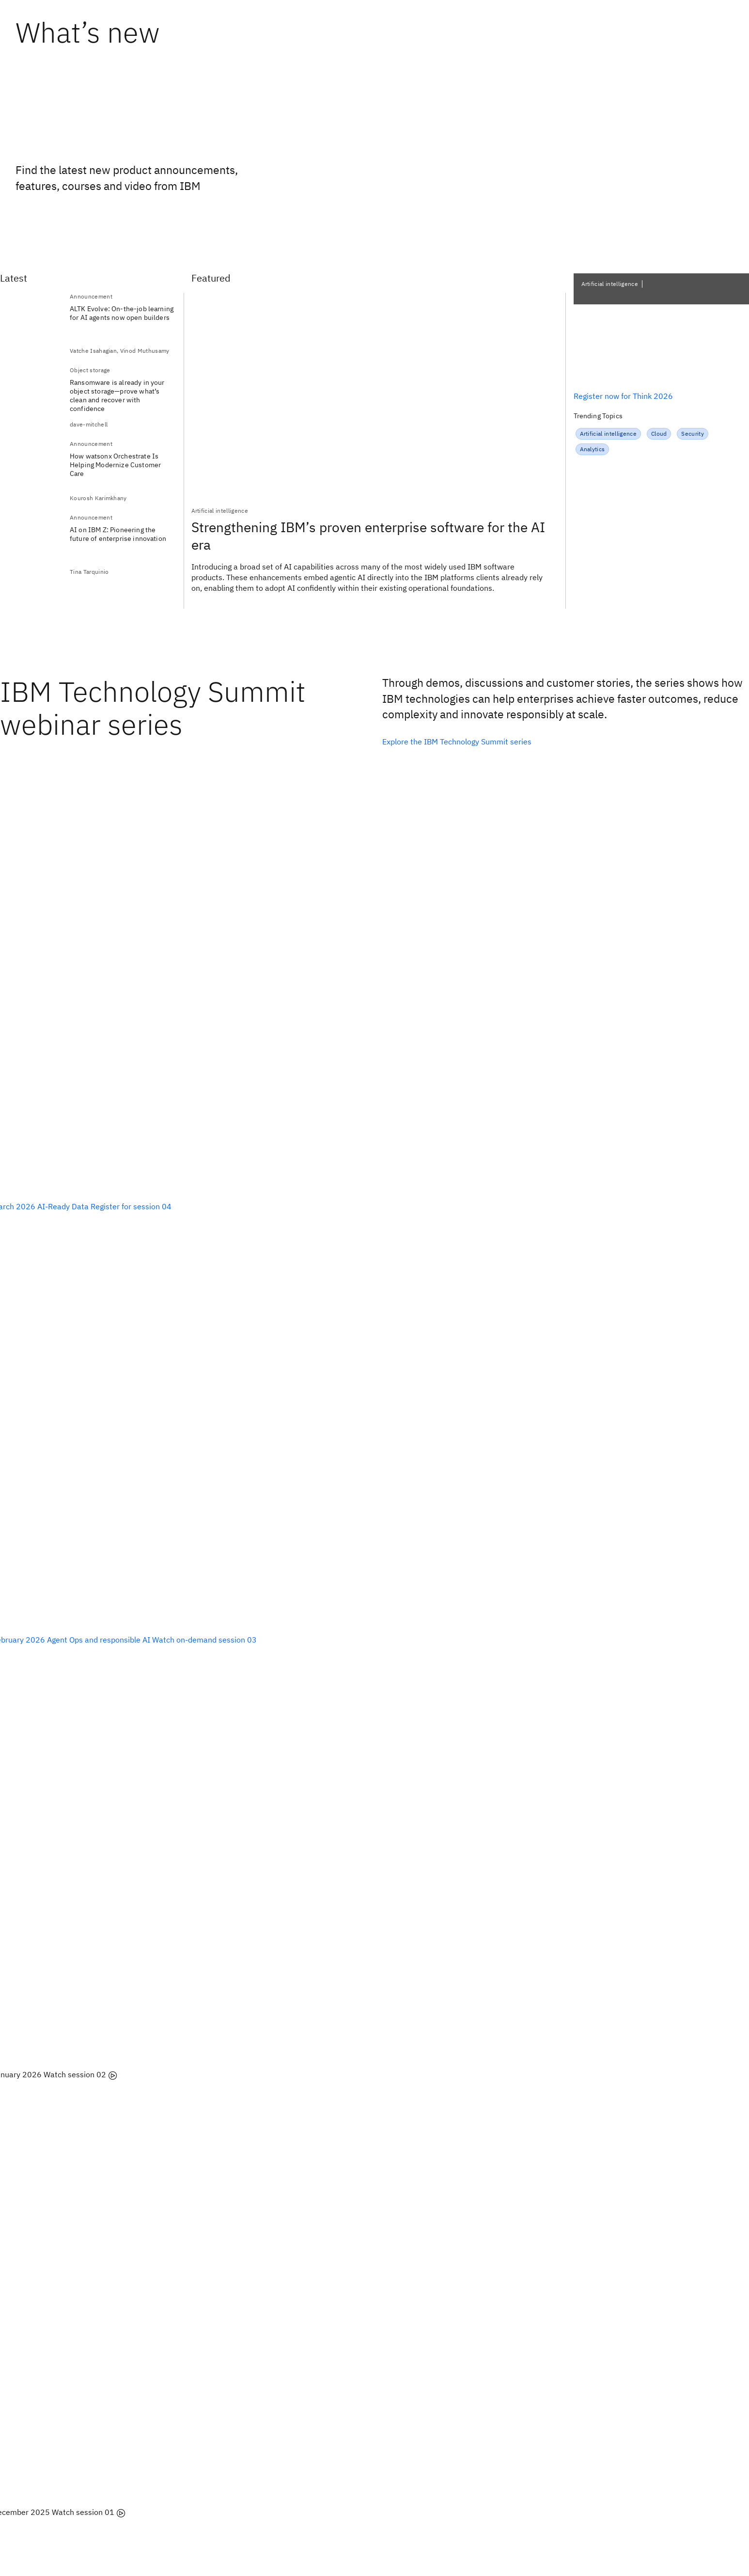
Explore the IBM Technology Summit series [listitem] (456, 741)
